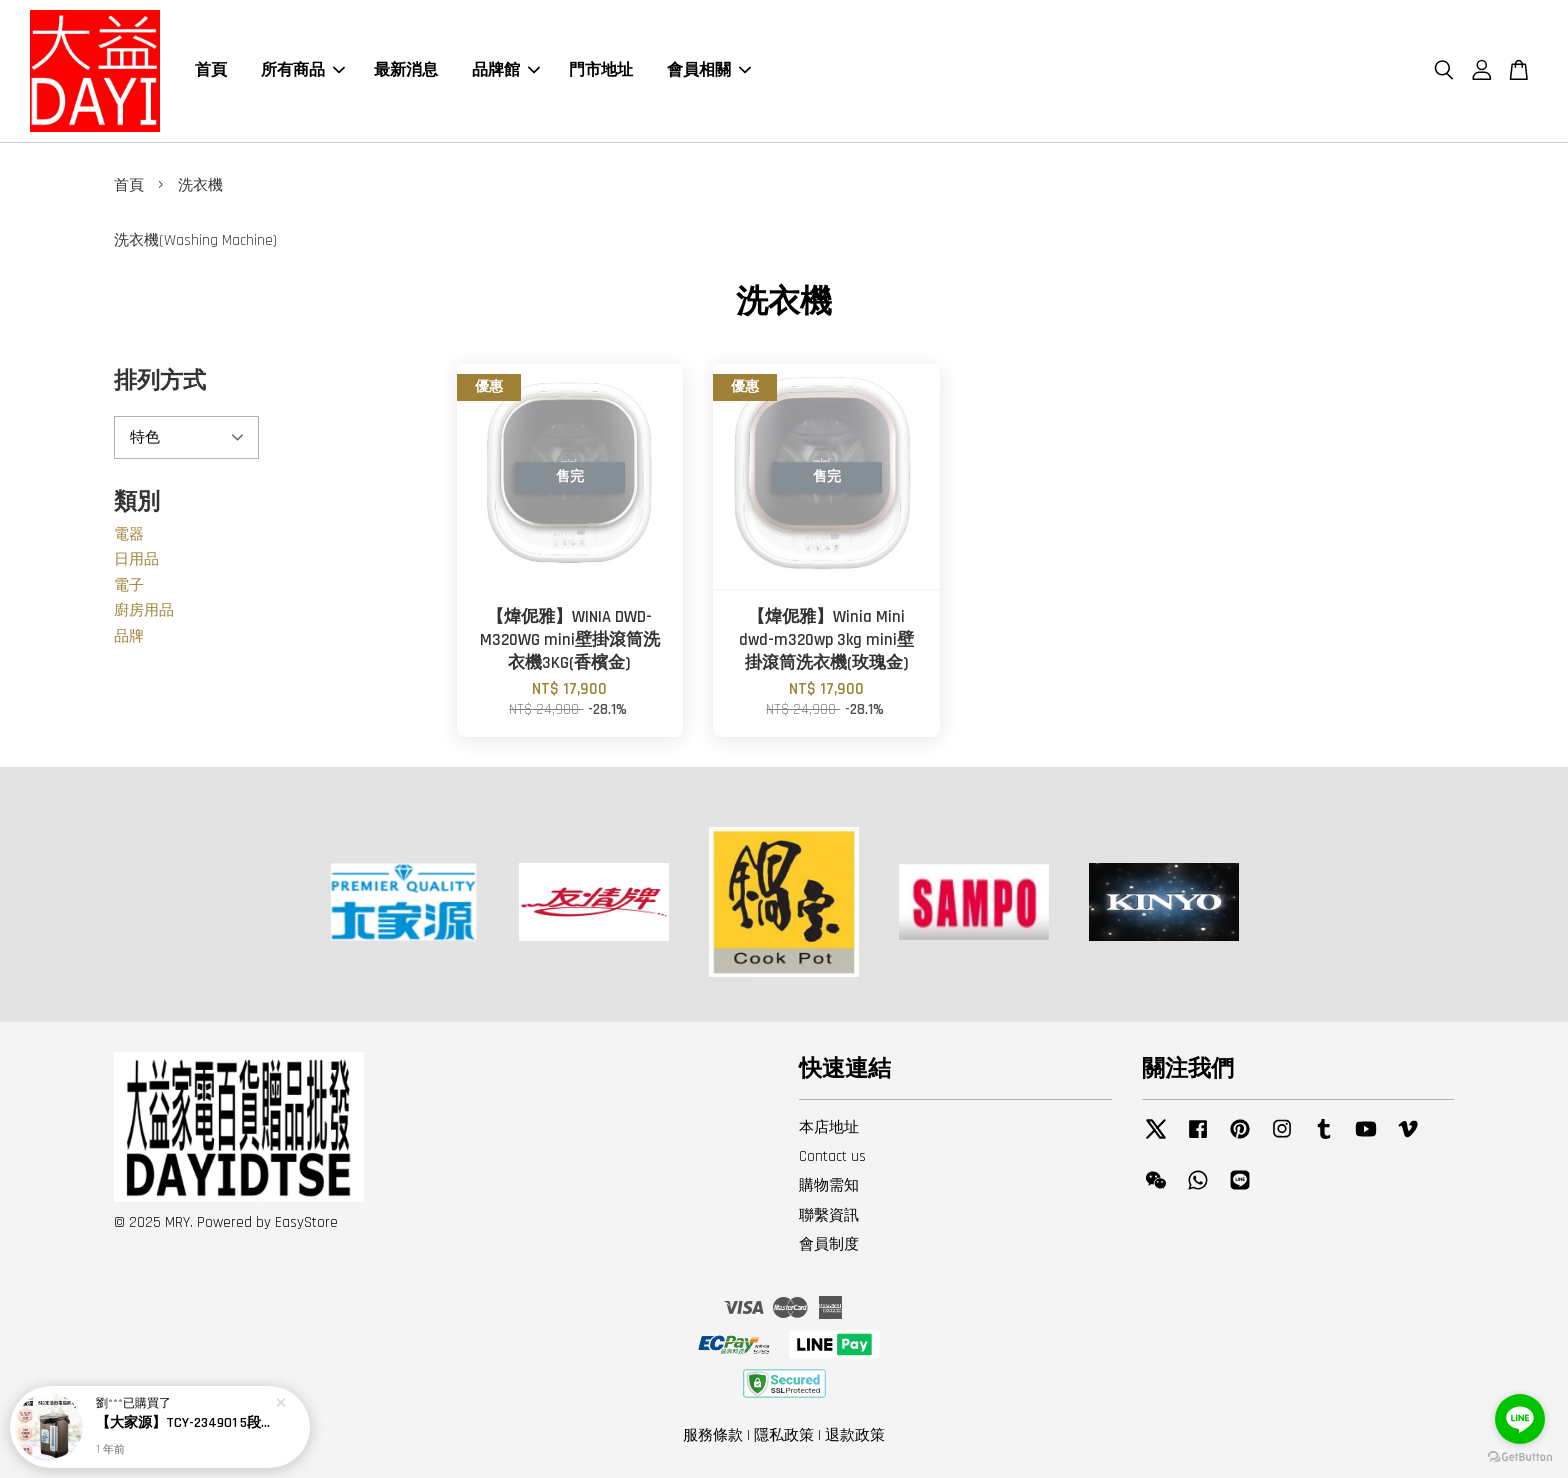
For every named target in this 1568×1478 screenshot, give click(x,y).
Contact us (832, 1156)
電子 (129, 585)
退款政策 (855, 1435)
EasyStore (306, 1222)
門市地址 (601, 70)
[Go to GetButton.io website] (1520, 1457)
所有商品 (303, 70)
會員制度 (829, 1244)
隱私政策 (784, 1435)
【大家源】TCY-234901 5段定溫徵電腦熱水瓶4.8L (184, 1423)
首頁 (211, 70)
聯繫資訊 (829, 1215)
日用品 (136, 559)
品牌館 (506, 70)
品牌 (129, 636)
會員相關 (709, 70)
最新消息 (406, 70)
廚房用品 (144, 610)
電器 (129, 534)
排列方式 (160, 381)
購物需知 (829, 1185)
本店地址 (829, 1127)
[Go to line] (1520, 1419)
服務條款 (713, 1435)
